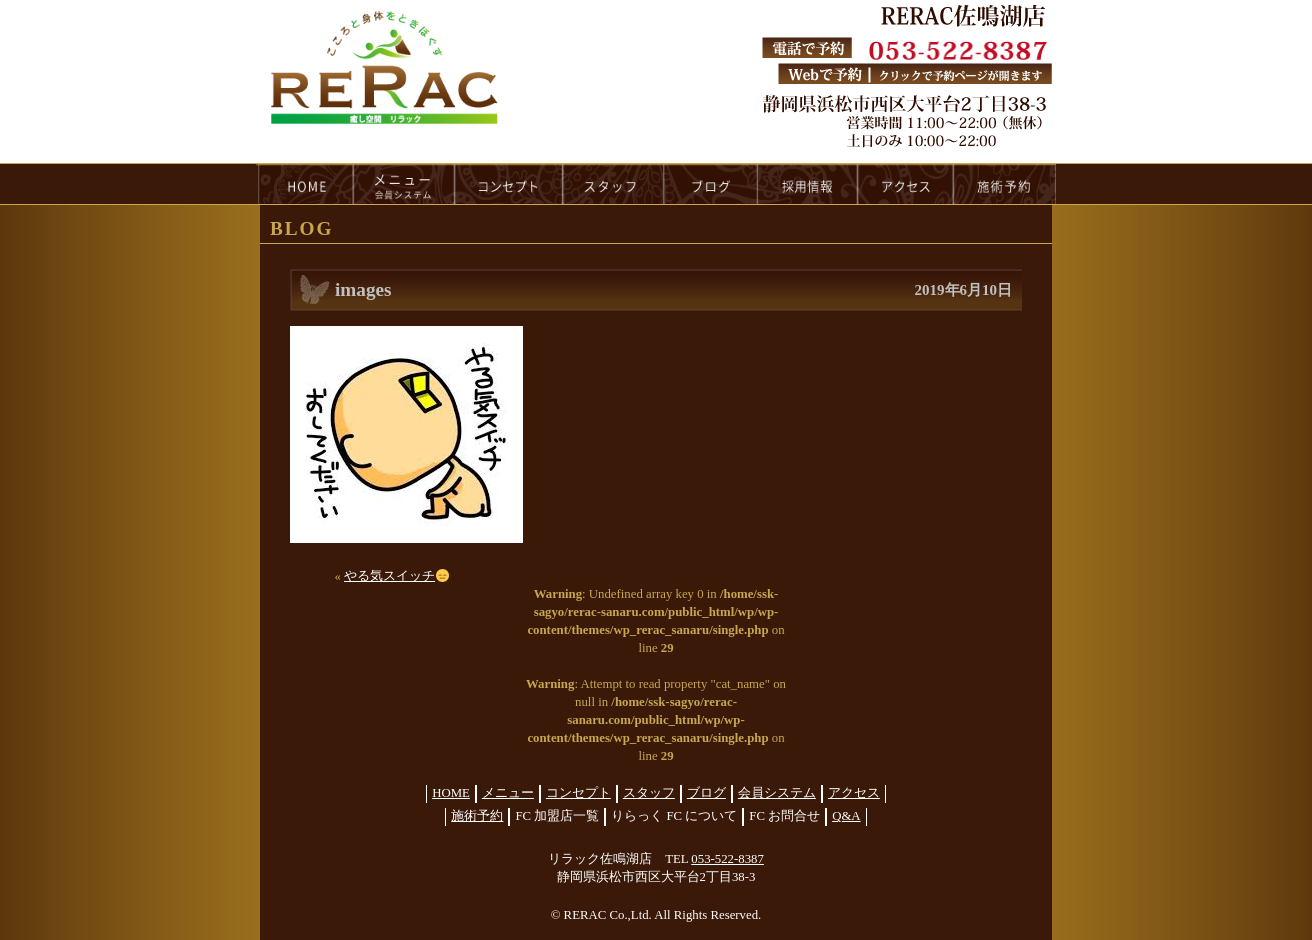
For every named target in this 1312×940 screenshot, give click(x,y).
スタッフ (649, 793)
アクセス (854, 793)
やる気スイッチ (396, 576)
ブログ (706, 793)
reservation (1005, 184)
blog (711, 184)
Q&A (846, 816)
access (906, 184)
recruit (808, 184)
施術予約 (477, 816)
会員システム (777, 793)
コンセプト (578, 793)
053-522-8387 (727, 859)
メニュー (508, 793)
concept (509, 184)
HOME (305, 184)
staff (613, 184)
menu (404, 184)
